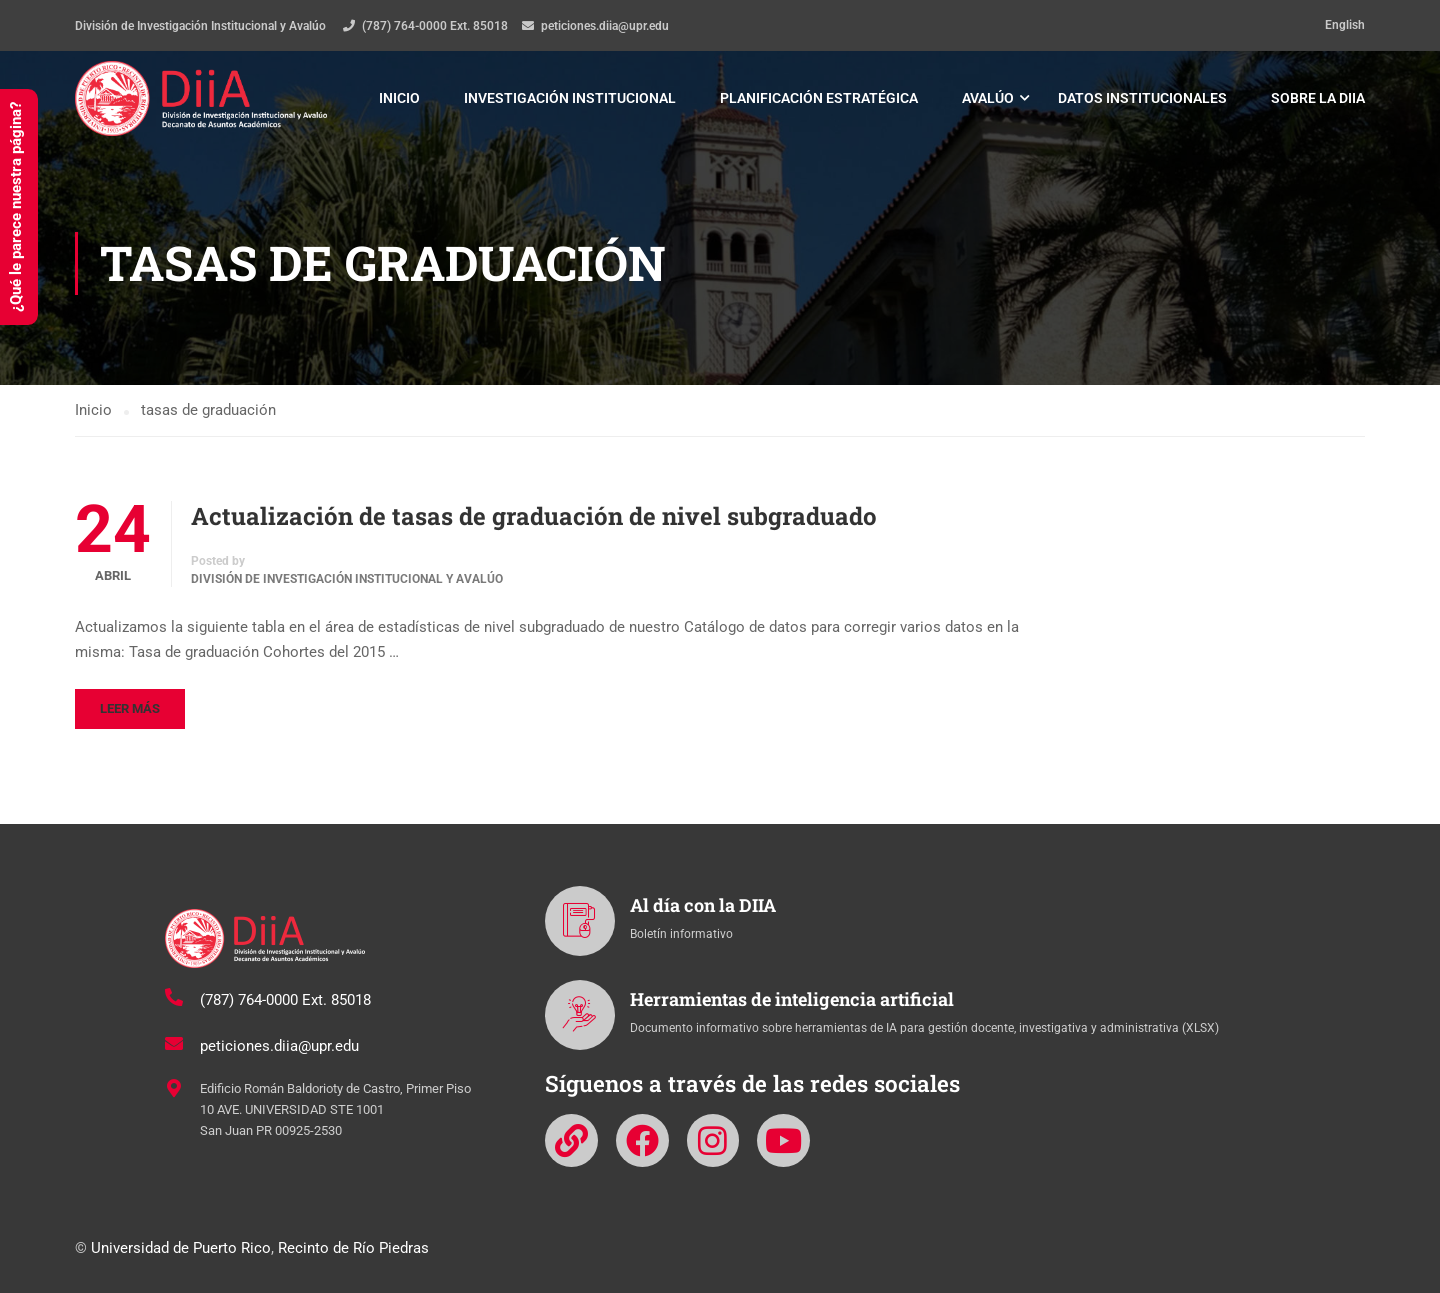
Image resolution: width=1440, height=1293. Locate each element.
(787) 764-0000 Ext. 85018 (435, 26)
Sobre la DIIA (1318, 99)
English (1345, 25)
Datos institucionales (1142, 99)
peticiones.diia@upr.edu (605, 26)
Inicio (399, 99)
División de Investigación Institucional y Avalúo (347, 584)
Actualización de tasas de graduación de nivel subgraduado (534, 520)
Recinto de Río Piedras (353, 1248)
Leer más (130, 712)
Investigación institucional (570, 99)
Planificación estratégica (819, 99)
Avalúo (988, 99)
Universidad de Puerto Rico (181, 1248)
